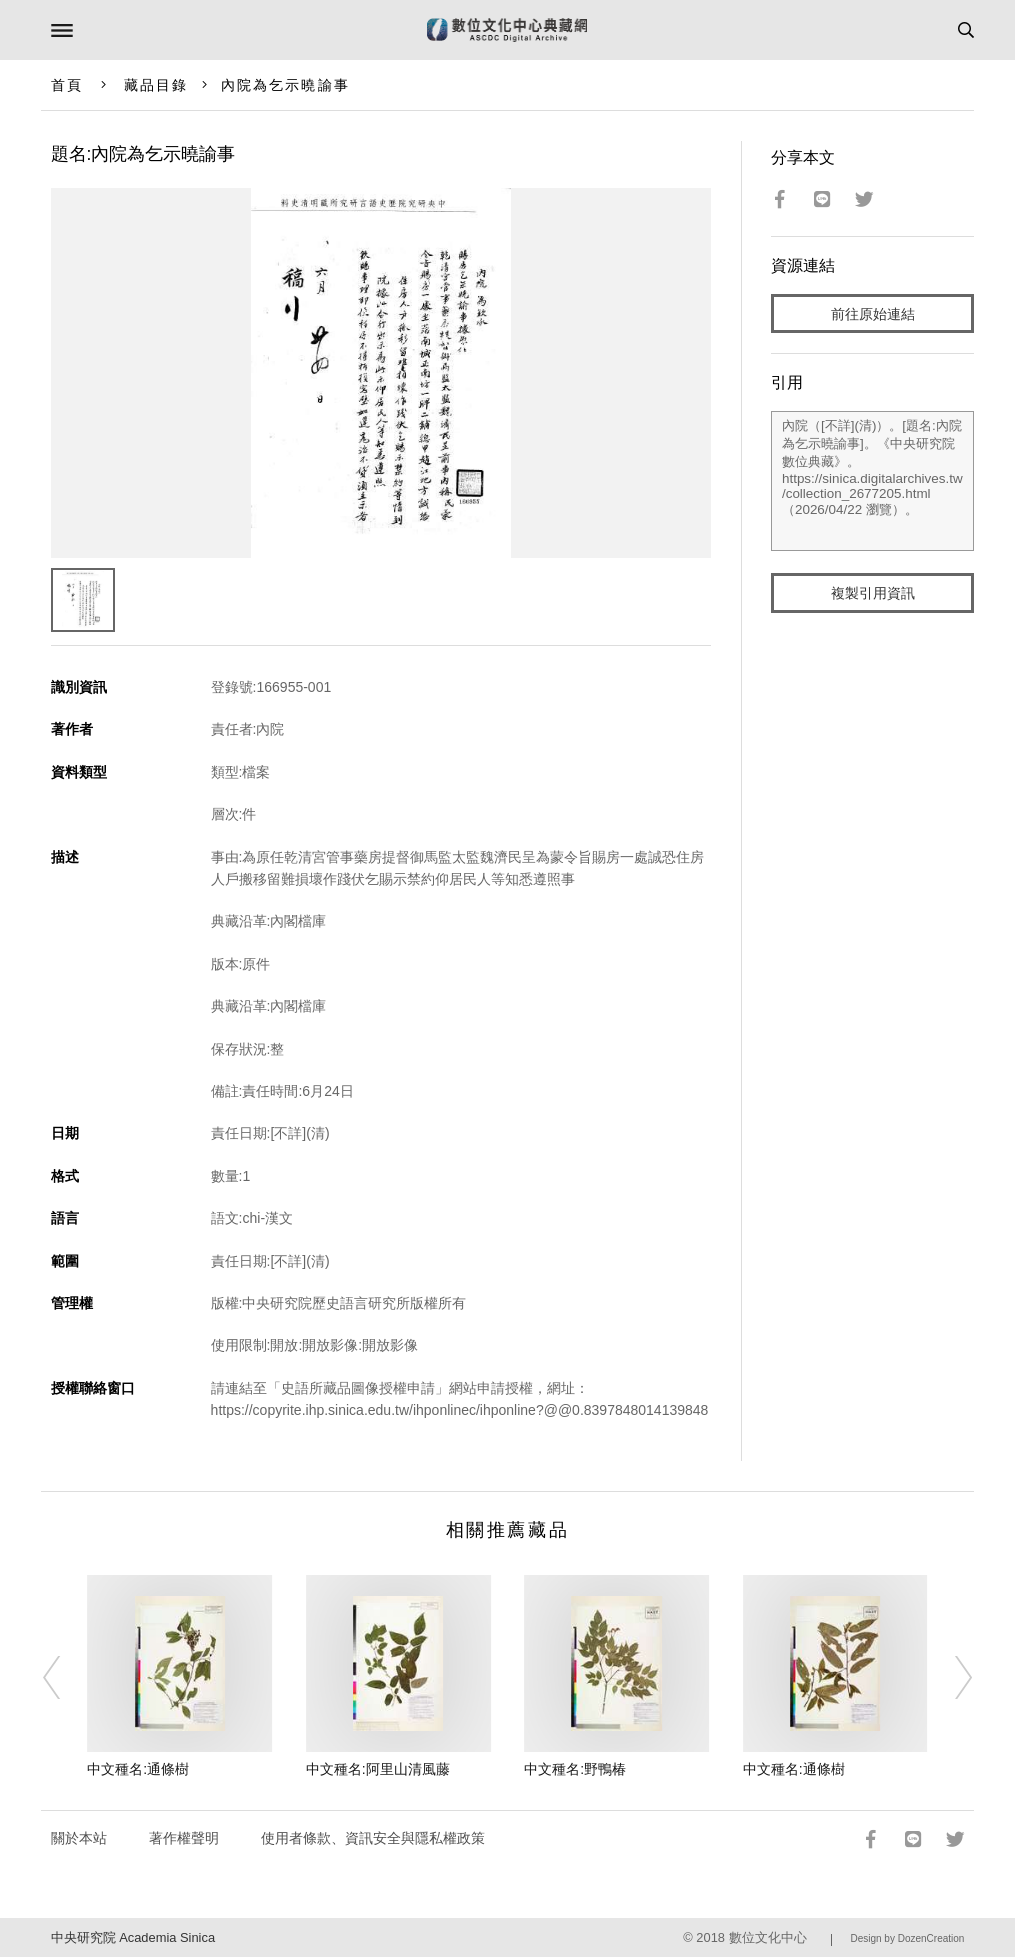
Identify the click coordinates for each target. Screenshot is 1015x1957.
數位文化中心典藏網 (507, 30)
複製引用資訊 (873, 593)
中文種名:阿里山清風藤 (378, 1769)
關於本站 (79, 1838)
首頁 (67, 85)
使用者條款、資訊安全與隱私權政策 (373, 1838)
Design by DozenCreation (907, 1938)
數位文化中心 (768, 1937)
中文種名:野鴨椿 (575, 1769)
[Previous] (64, 1677)
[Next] (951, 1677)
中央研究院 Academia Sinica (133, 1937)
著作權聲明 (184, 1838)
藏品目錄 (156, 85)
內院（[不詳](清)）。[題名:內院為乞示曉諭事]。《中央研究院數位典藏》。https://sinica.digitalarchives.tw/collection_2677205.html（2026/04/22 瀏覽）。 (872, 481)
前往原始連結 (873, 314)
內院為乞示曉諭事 (285, 85)
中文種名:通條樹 (138, 1769)
